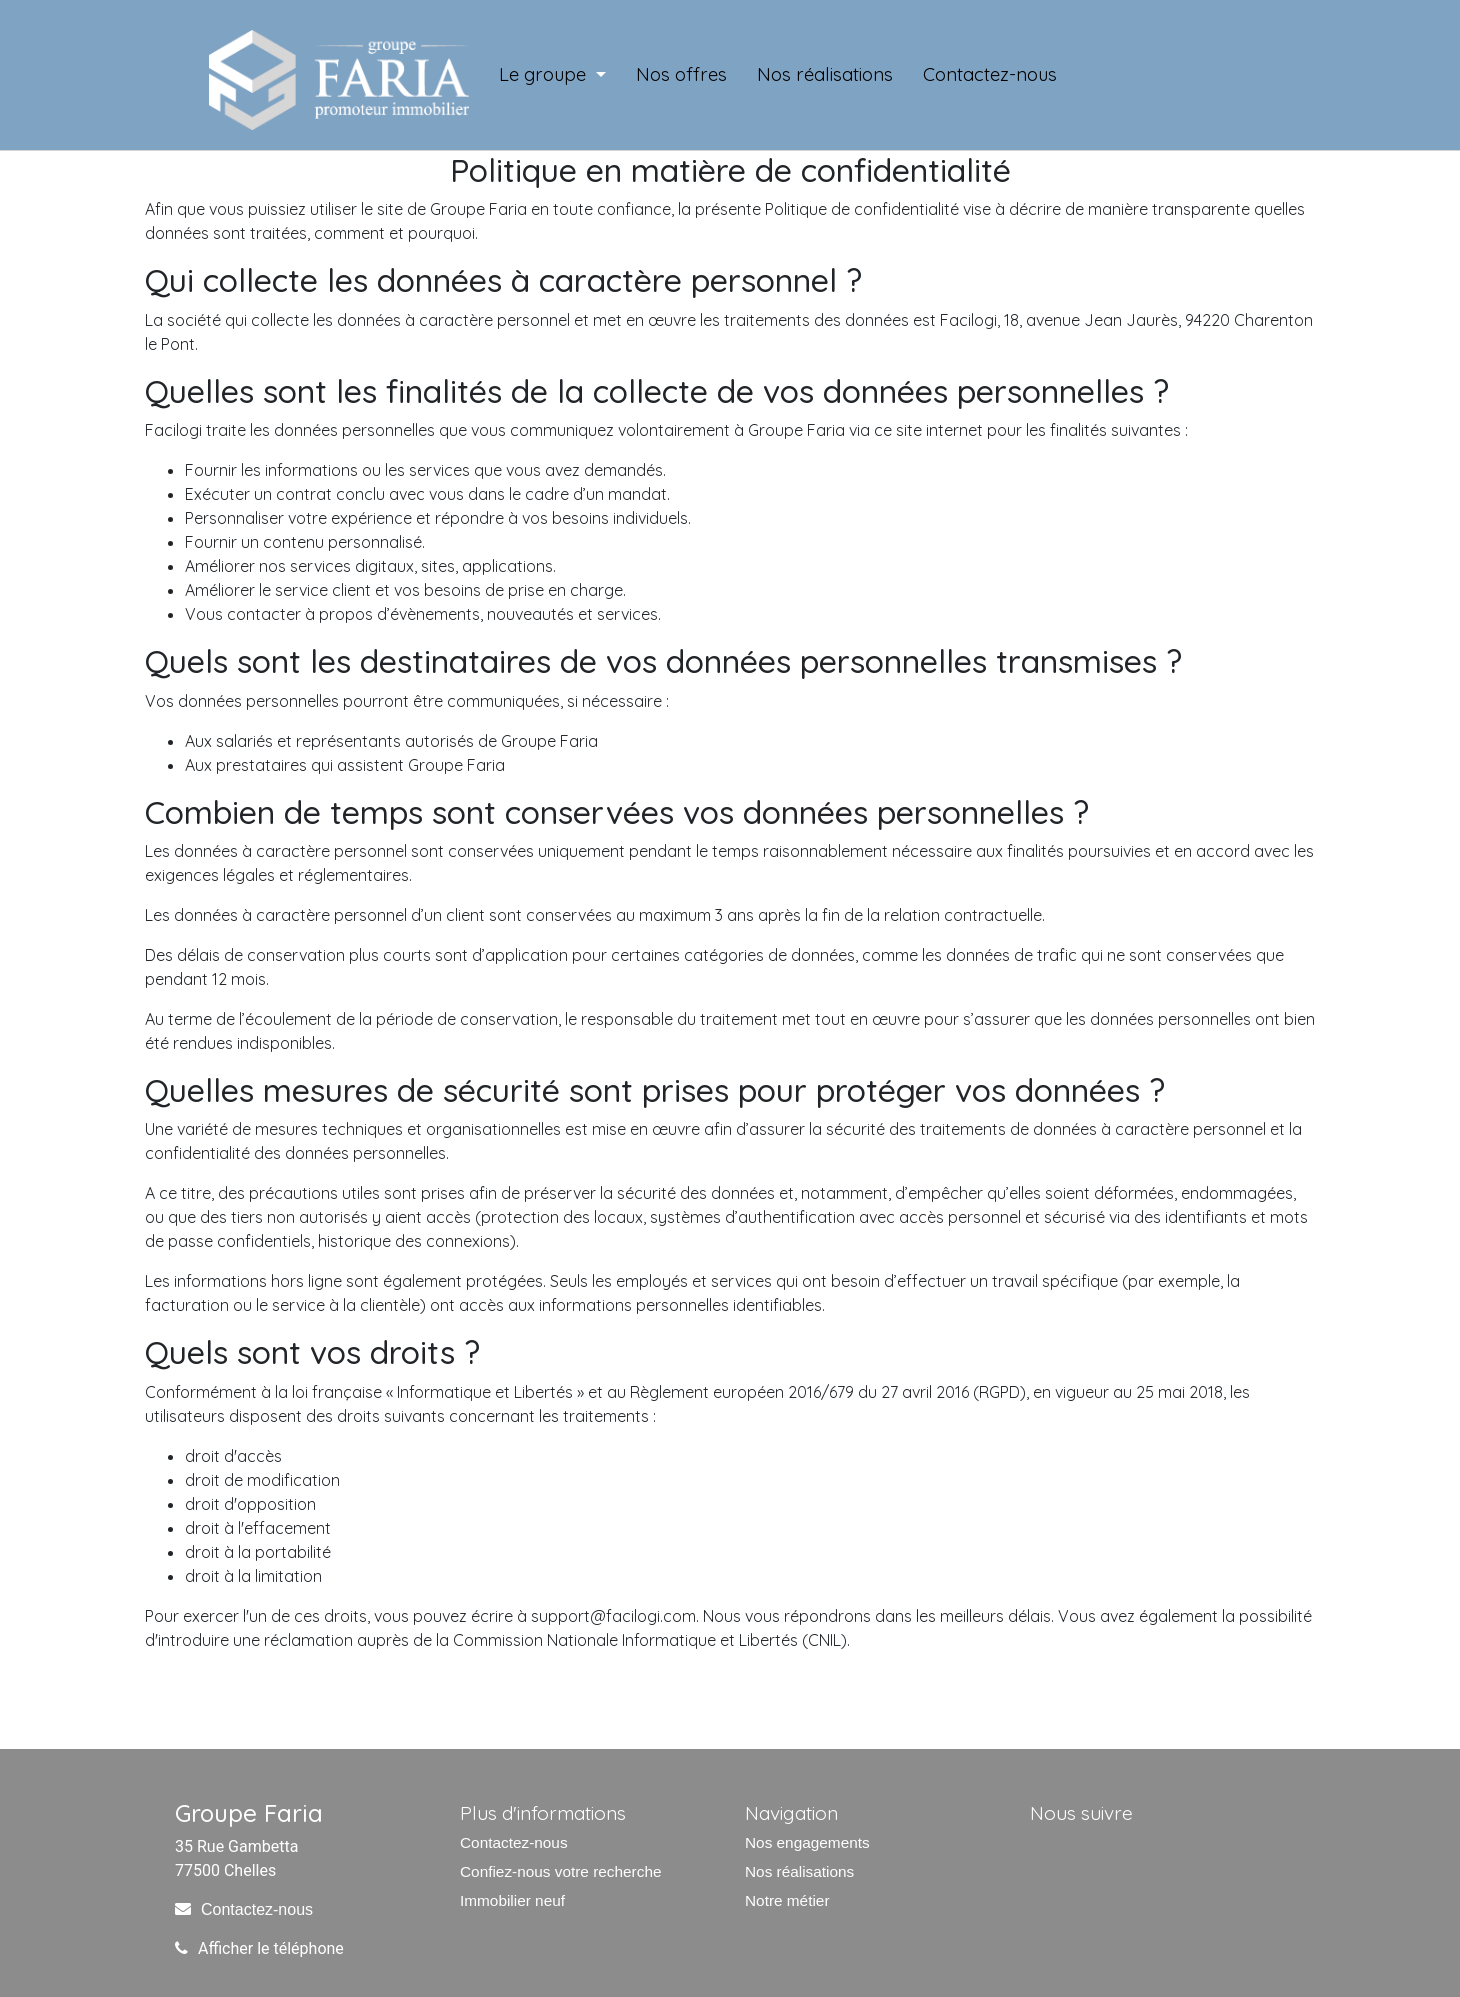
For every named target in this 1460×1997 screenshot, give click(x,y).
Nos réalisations (799, 1871)
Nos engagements (807, 1842)
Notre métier (787, 1900)
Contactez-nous (257, 1909)
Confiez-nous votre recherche (560, 1871)
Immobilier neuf (512, 1900)
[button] (552, 75)
